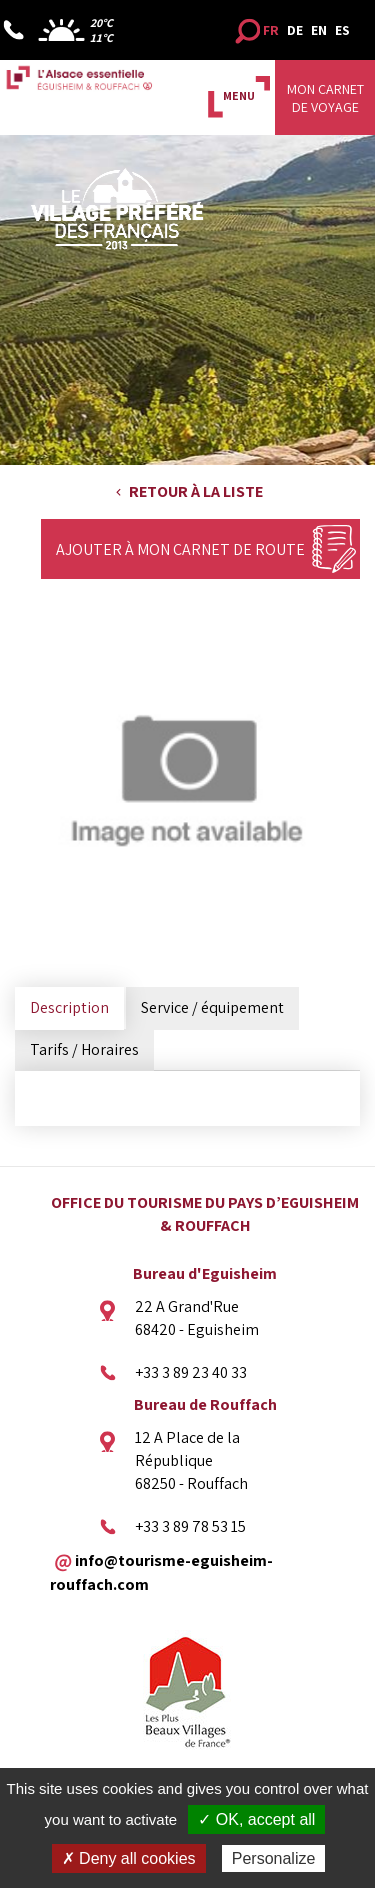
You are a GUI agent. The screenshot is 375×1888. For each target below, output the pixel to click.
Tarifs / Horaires (84, 1049)
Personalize (274, 1858)
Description (69, 1007)
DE (295, 30)
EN (319, 30)
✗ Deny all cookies (129, 1858)
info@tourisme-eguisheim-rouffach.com (161, 1572)
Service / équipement (212, 1007)
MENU (239, 95)
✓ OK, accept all (256, 1819)
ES (342, 30)
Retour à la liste (196, 491)
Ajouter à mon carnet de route (180, 549)
